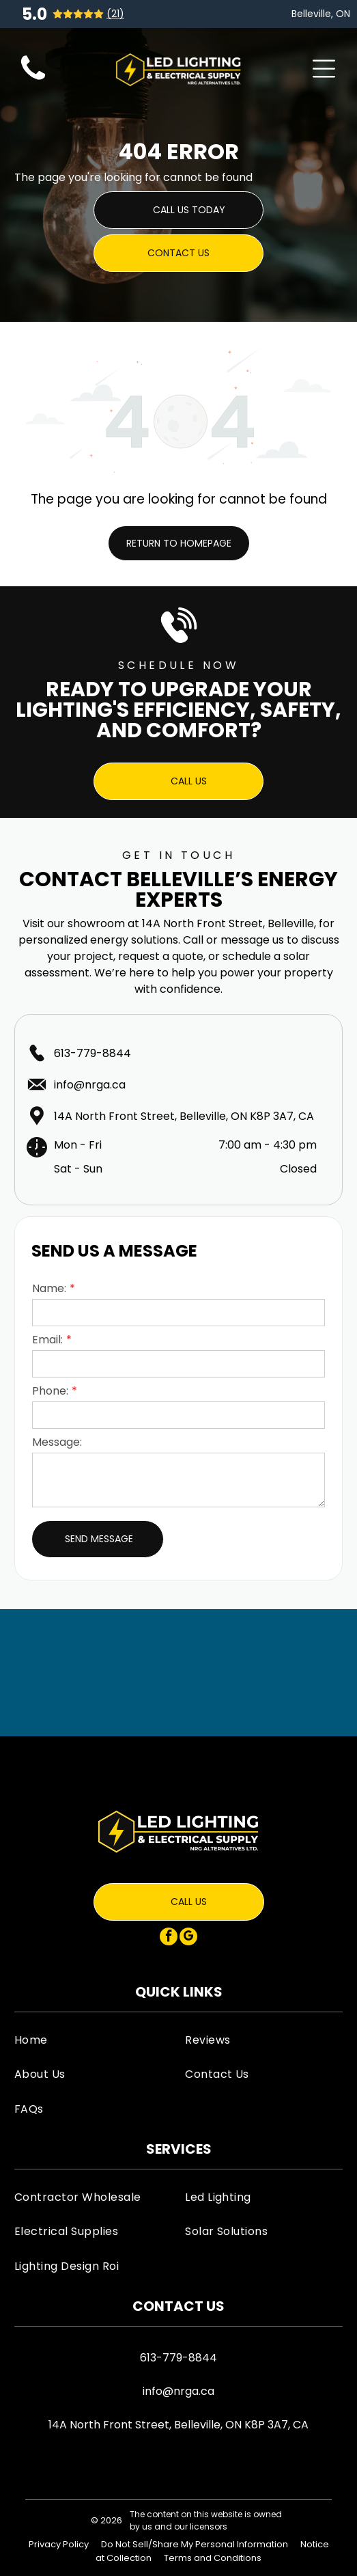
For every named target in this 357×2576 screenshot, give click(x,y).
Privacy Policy (59, 2544)
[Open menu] (324, 68)
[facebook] (168, 1938)
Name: (49, 1288)
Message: (57, 1442)
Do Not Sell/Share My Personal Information (194, 2544)
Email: (47, 1339)
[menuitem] (93, 2040)
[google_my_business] (188, 1938)
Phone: (50, 1391)
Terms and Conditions (212, 2557)
